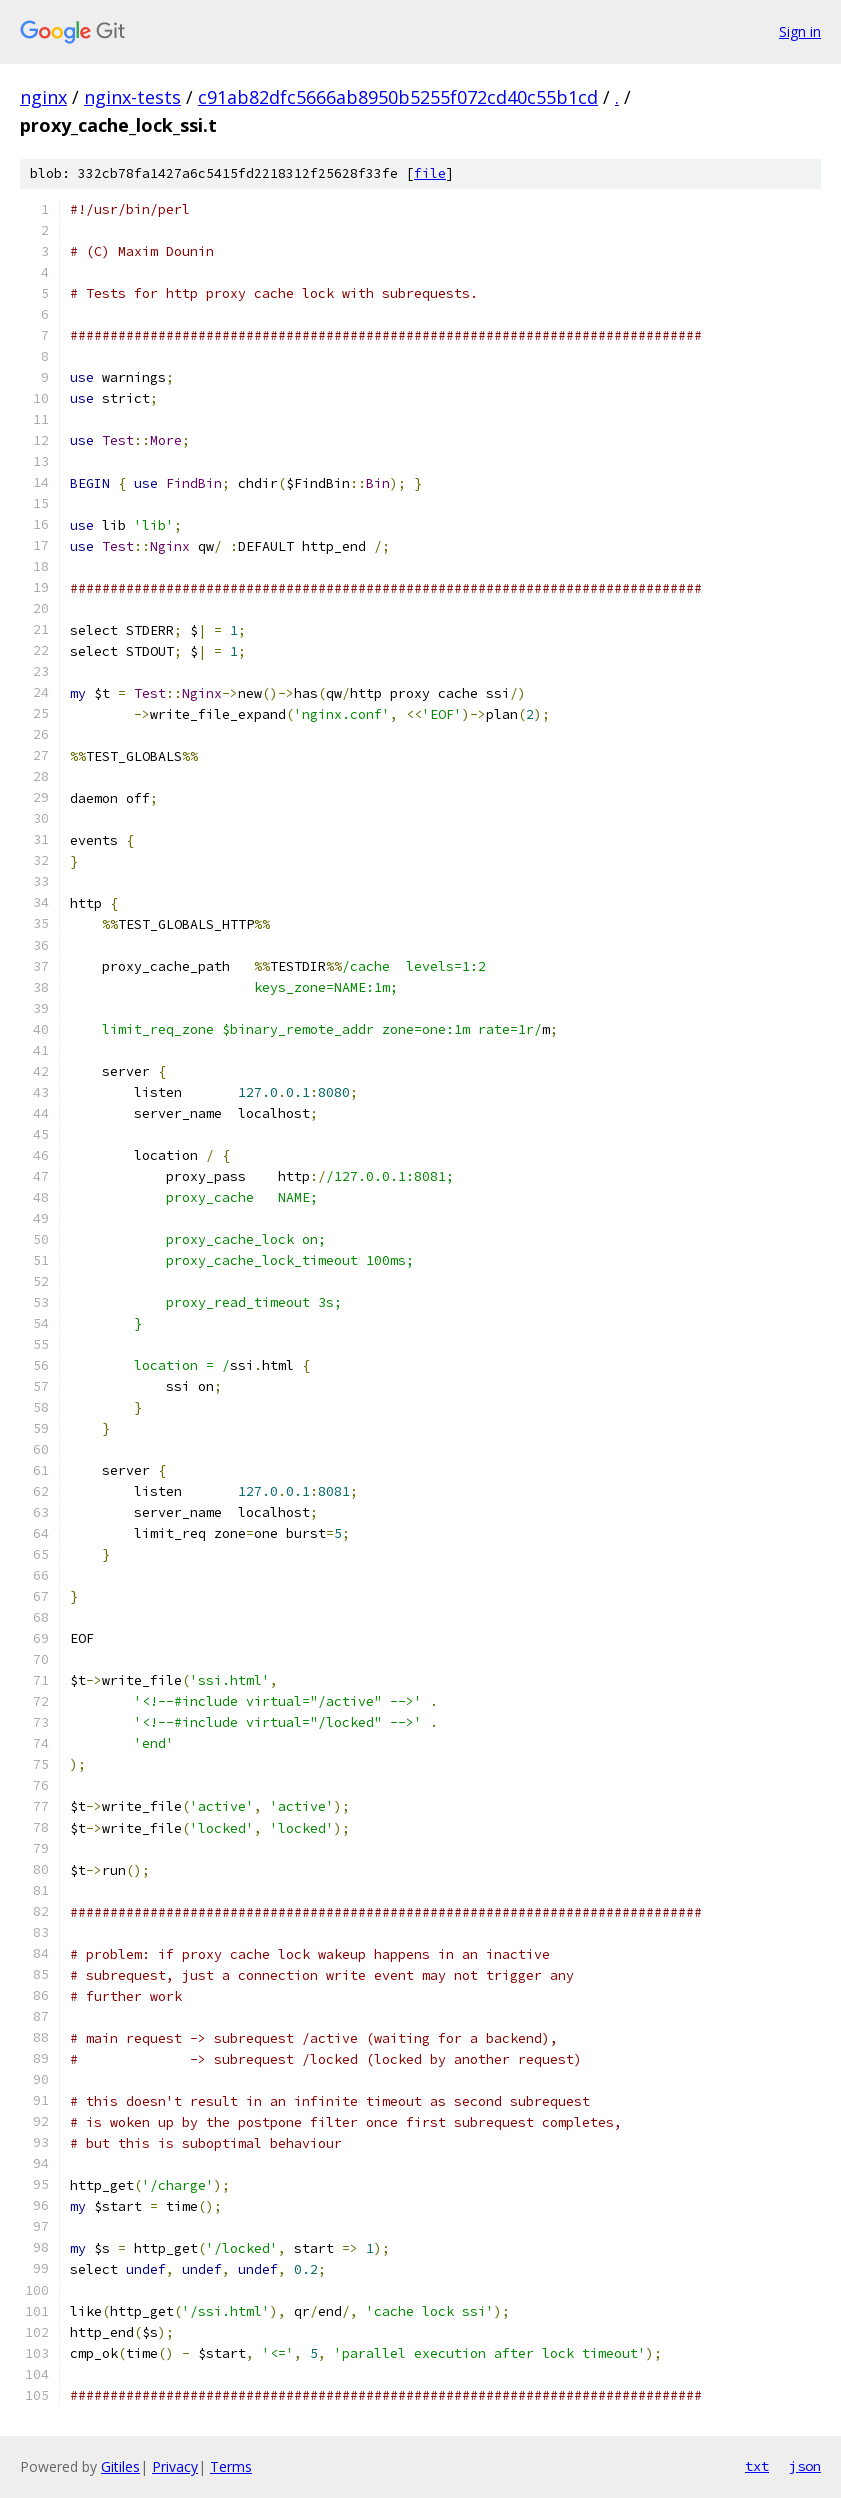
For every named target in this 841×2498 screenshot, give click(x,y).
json (805, 2466)
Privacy (175, 2466)
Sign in (800, 31)
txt (757, 2466)
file (430, 173)
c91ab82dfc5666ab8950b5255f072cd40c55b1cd (398, 97)
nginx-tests (132, 97)
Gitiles (120, 2466)
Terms (231, 2466)
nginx (43, 97)
